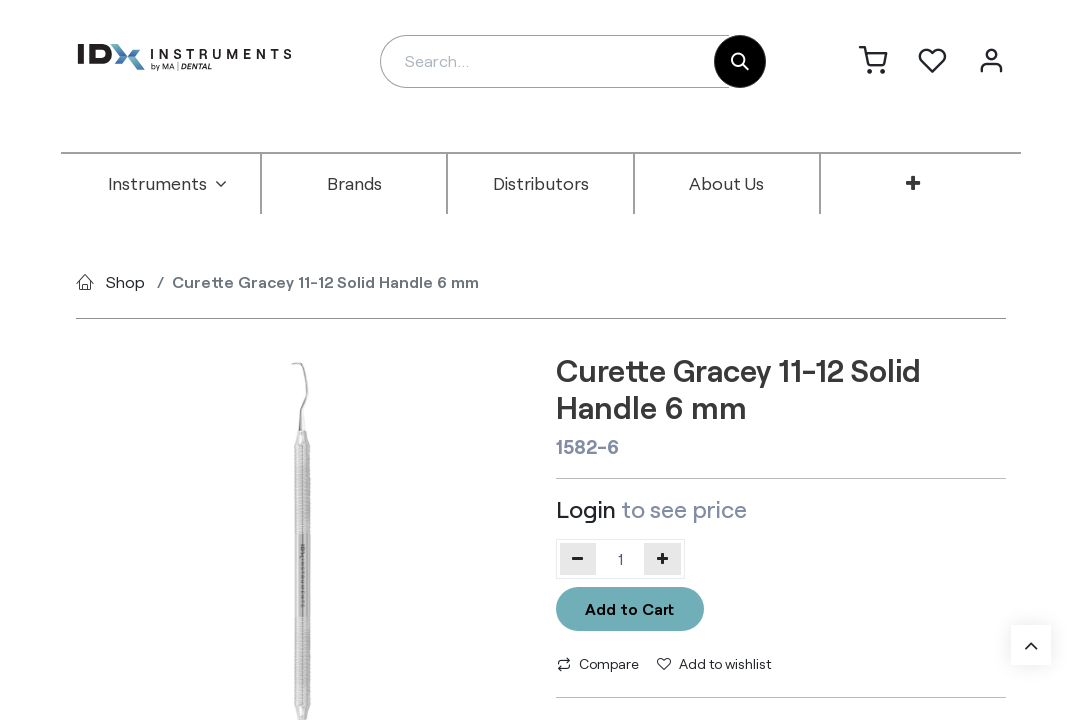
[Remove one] (578, 559)
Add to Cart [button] (629, 608)
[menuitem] (168, 184)
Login (586, 508)
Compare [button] (598, 663)
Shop (125, 281)
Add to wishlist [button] (714, 663)
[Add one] (662, 559)
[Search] (740, 61)
